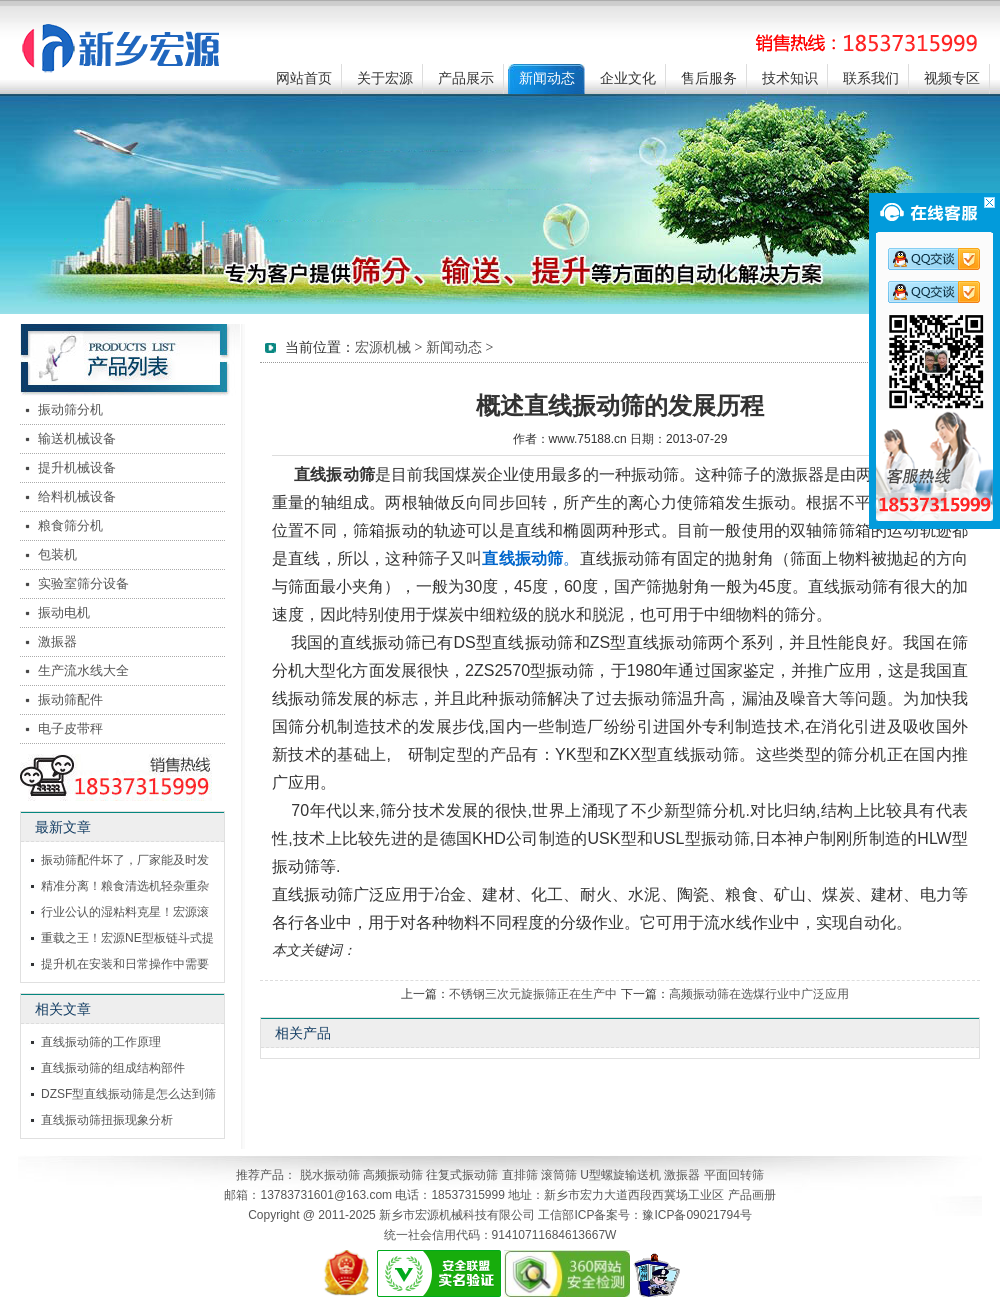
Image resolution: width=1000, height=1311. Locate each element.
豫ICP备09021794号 (696, 1215)
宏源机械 (383, 347)
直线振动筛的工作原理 (101, 1042)
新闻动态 (547, 78)
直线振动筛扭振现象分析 (107, 1120)
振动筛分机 (70, 409)
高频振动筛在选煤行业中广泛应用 (759, 994)
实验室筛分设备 (83, 583)
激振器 (57, 641)
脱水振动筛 (330, 1175)
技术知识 (790, 78)
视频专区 (952, 78)
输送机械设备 (77, 438)
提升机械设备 (77, 467)
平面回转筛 (734, 1175)
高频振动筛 (393, 1175)
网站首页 (304, 78)
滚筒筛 (559, 1175)
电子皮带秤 (70, 728)
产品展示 (466, 78)
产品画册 (752, 1195)
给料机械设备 (77, 496)
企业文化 (628, 78)
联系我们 (871, 78)
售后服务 (709, 78)
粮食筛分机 (70, 525)
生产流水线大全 (83, 670)
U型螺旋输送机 (620, 1175)
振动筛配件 (70, 699)
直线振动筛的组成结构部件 (113, 1068)
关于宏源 (385, 78)
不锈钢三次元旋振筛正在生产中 (533, 994)
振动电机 (64, 612)
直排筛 (520, 1175)
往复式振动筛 (462, 1175)
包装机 (57, 554)
